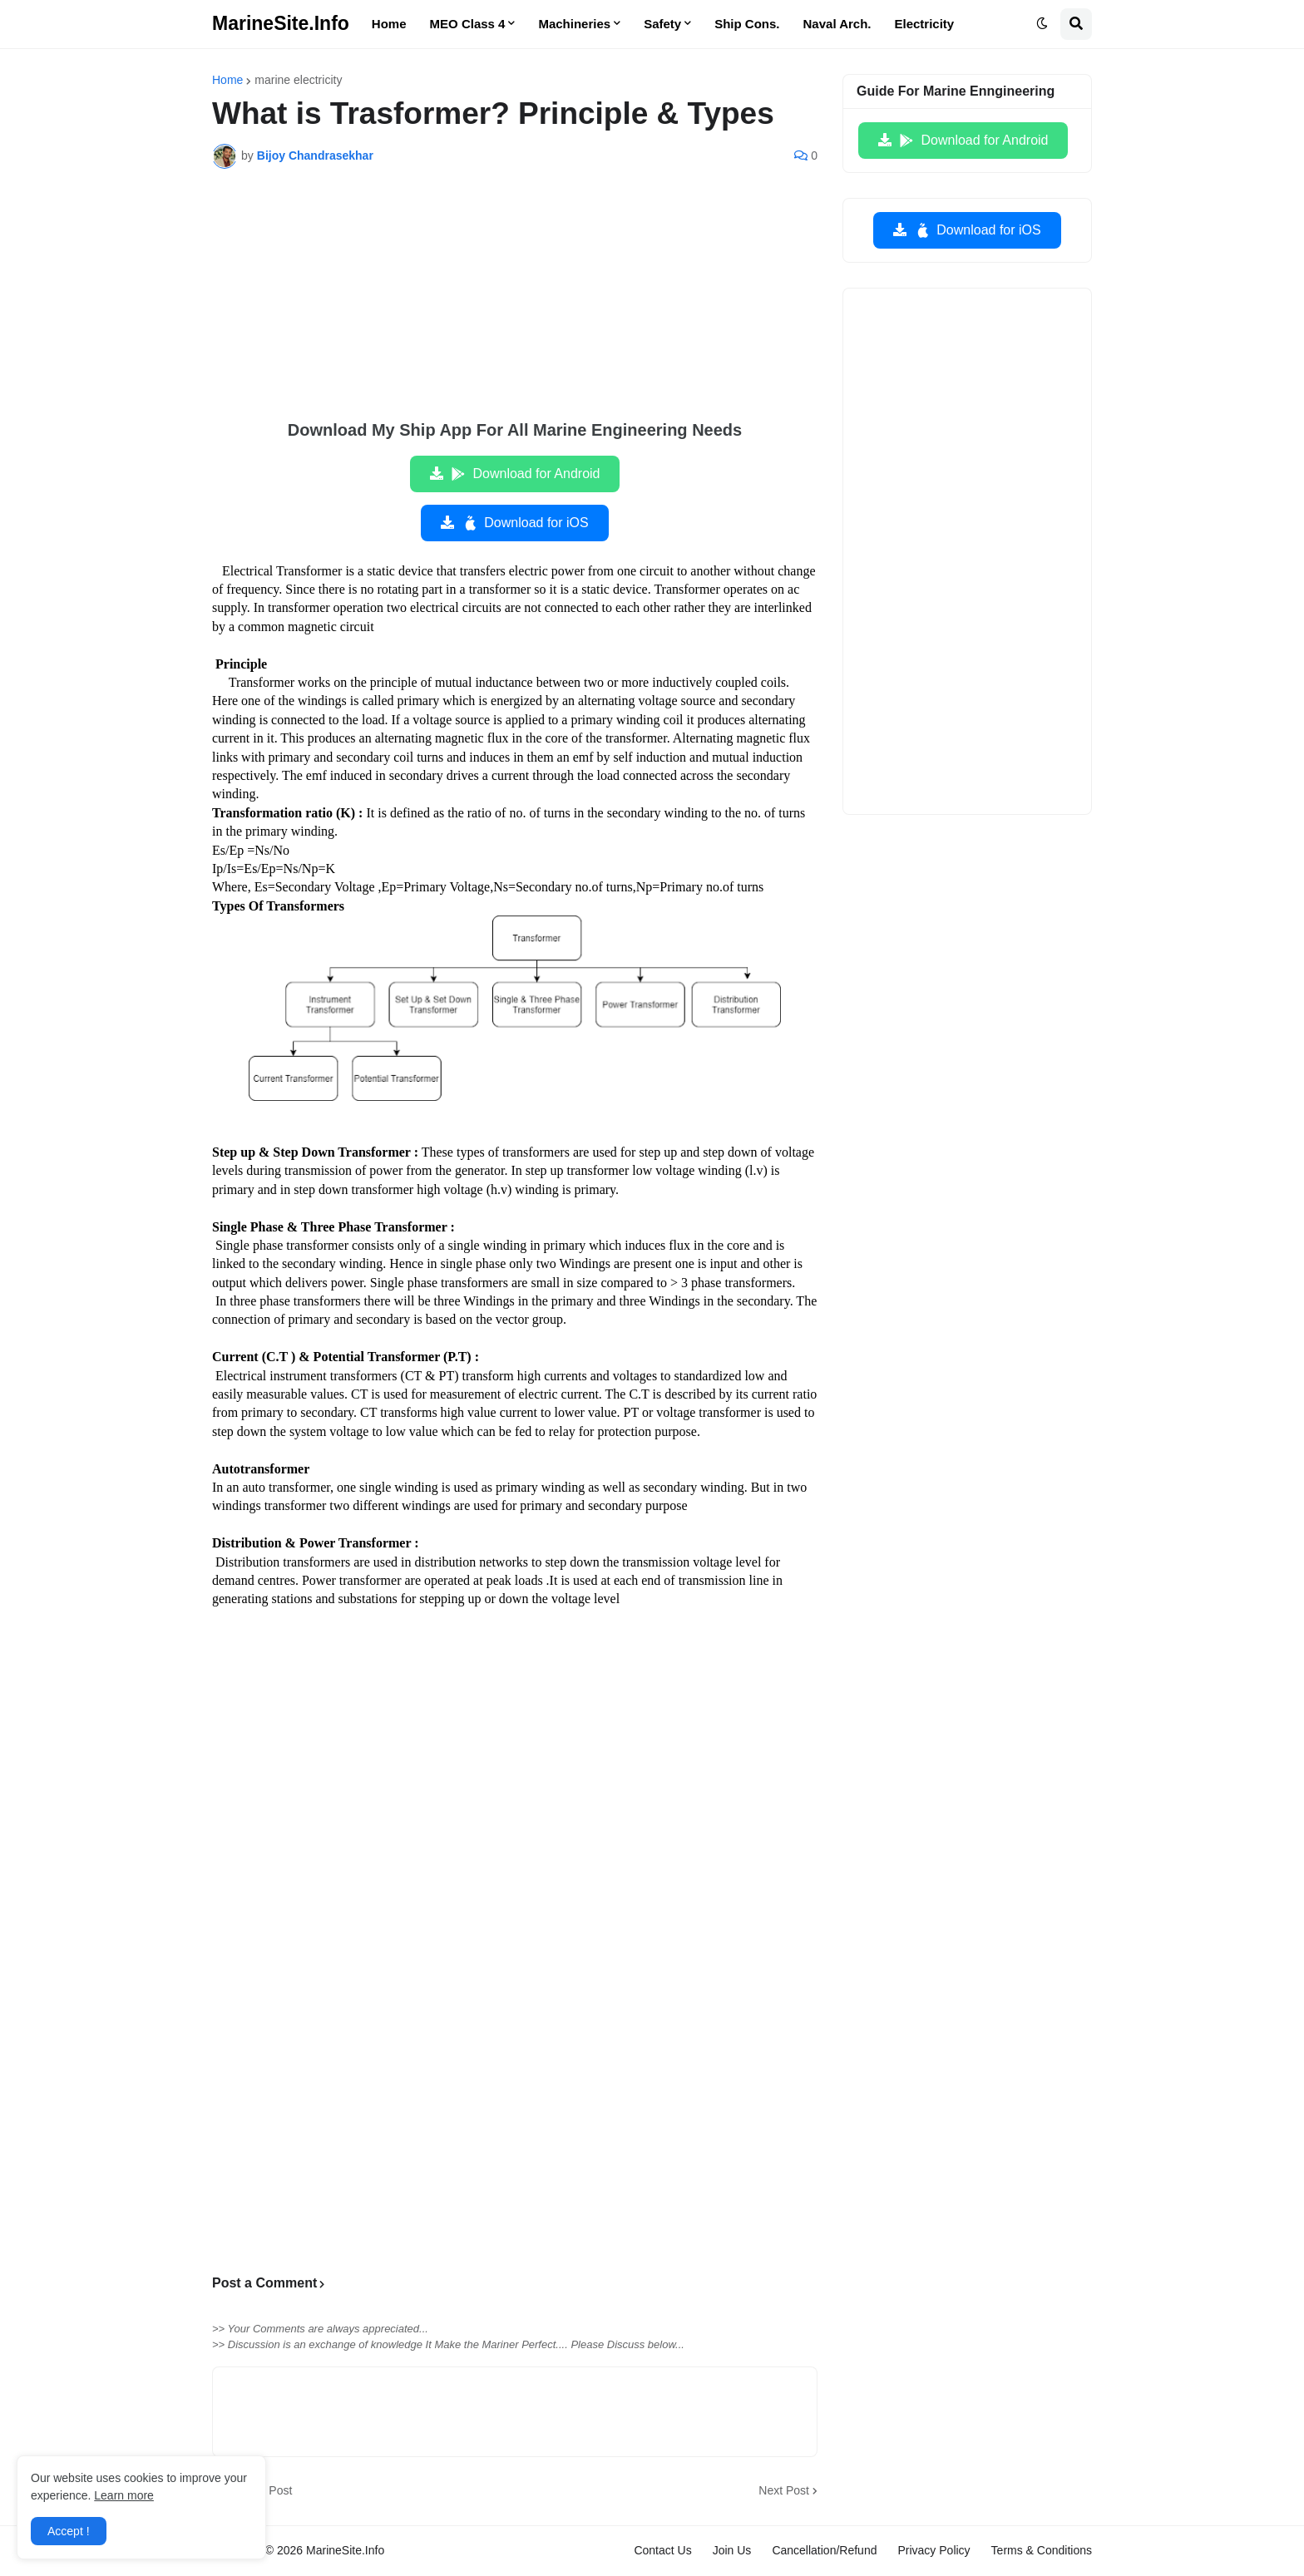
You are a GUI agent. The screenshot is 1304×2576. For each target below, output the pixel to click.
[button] (1042, 24)
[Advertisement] (514, 306)
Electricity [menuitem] (925, 24)
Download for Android (525, 474)
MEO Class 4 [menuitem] (468, 24)
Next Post (783, 2490)
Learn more (124, 2495)
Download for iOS (524, 523)
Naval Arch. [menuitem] (837, 24)
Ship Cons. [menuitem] (746, 24)
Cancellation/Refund (824, 2550)
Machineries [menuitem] (574, 24)
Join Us (732, 2550)
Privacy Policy (933, 2550)
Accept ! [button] (68, 2531)
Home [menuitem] (389, 24)
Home (227, 80)
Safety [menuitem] (662, 24)
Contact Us (662, 2550)
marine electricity (298, 80)
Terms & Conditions (1041, 2550)
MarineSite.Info (280, 23)
